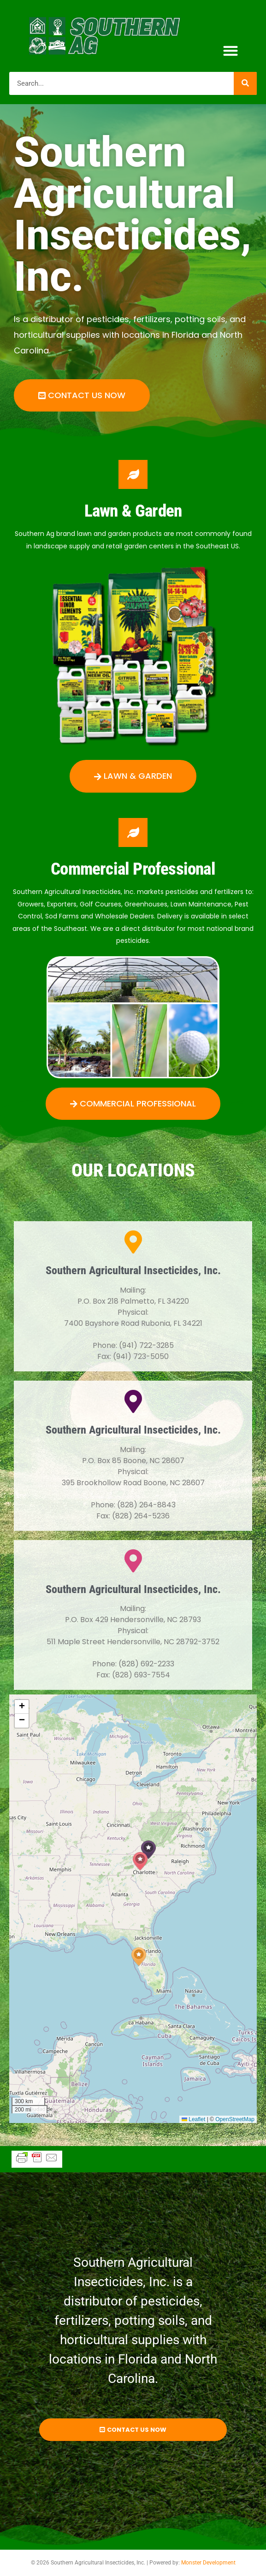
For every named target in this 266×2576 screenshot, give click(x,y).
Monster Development (208, 2562)
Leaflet (193, 2119)
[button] (230, 51)
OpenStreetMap (234, 2119)
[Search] (245, 83)
